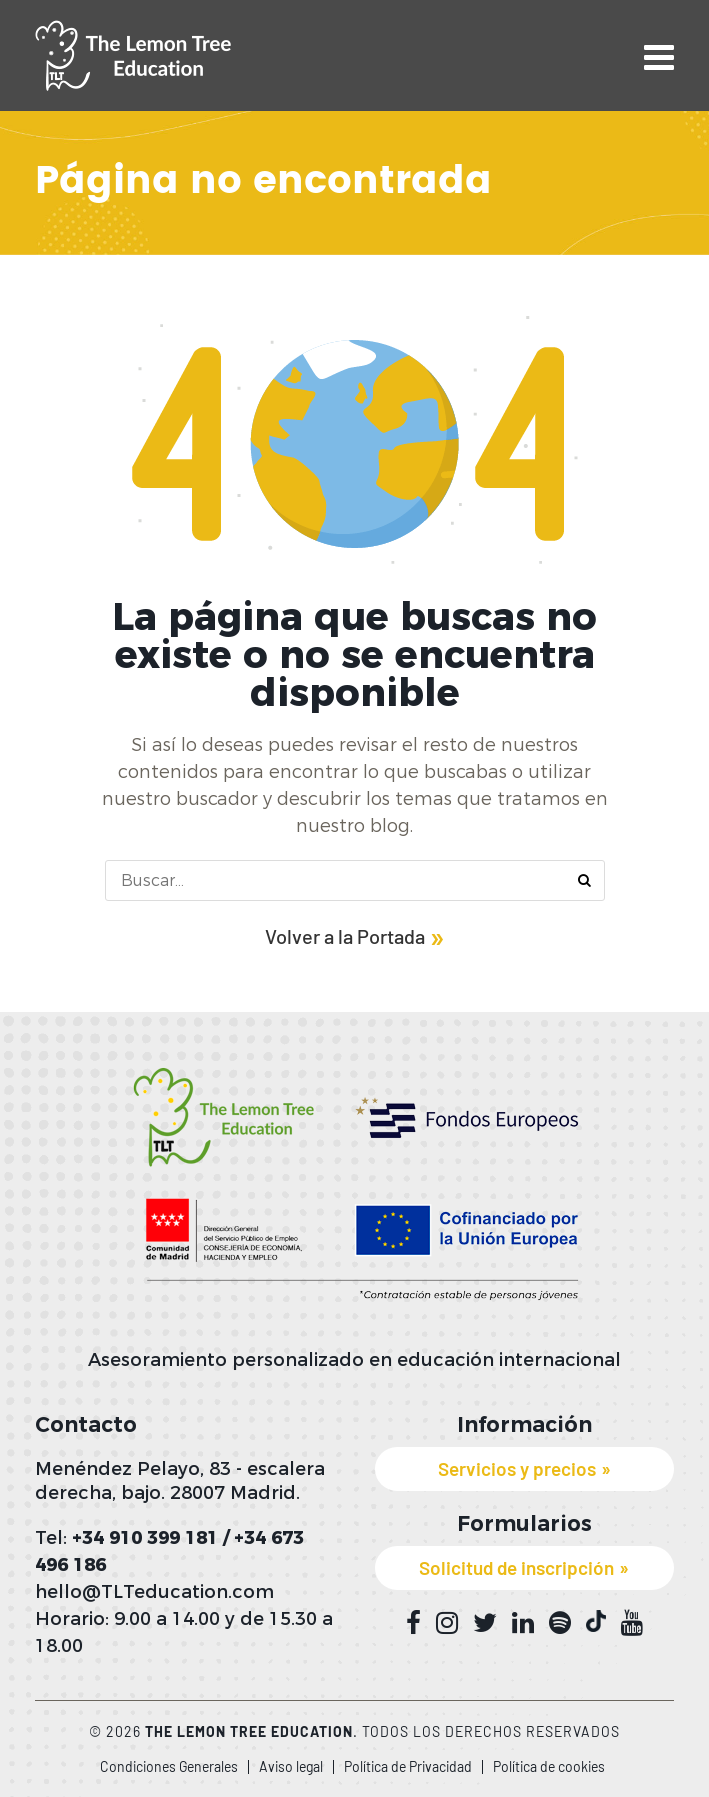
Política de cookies (549, 1766)
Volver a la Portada (345, 936)
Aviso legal (291, 1766)
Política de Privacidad (408, 1766)
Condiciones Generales (169, 1766)
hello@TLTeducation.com (154, 1592)
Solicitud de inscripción (516, 1567)
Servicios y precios (517, 1468)
